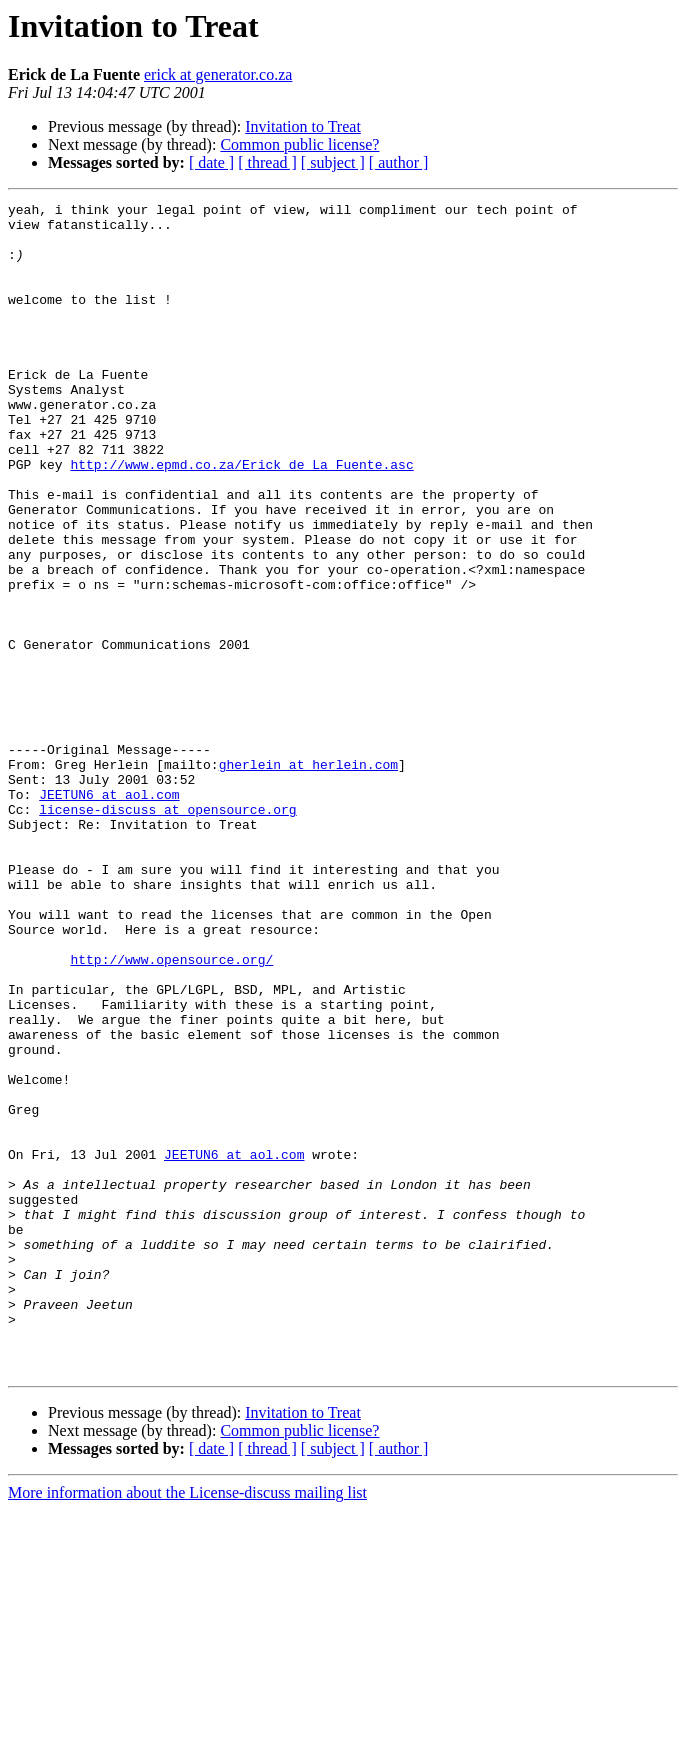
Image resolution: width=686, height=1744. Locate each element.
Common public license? (299, 144)
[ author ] (399, 162)
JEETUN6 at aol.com (109, 914)
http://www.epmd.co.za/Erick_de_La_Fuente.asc (241, 518)
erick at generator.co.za (218, 74)
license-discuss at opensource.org (167, 932)
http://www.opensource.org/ (171, 1112)
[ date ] (211, 162)
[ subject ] (333, 162)
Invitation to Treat (303, 126)
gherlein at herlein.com (308, 878)
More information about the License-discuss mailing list (187, 1726)
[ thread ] (267, 162)
